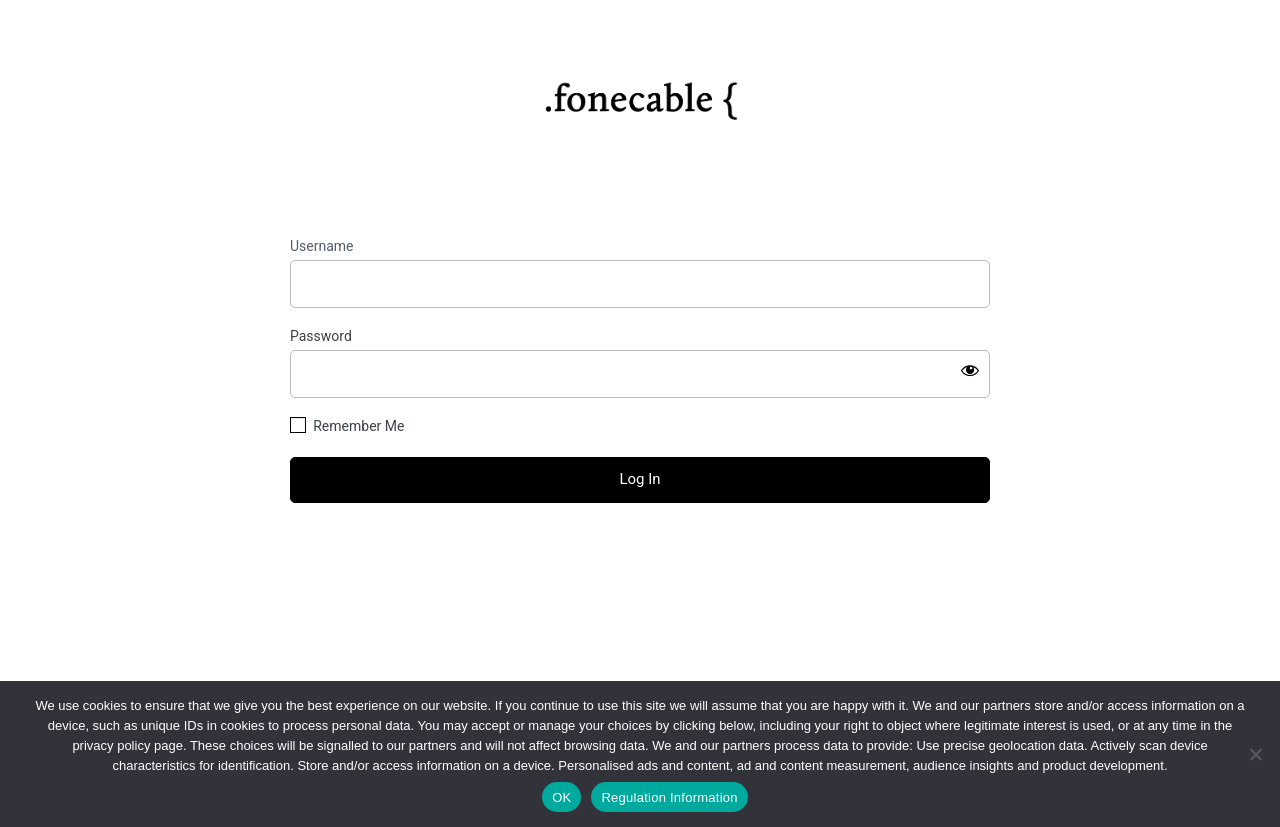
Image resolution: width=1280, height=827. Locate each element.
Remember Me (358, 426)
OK (561, 797)
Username (322, 246)
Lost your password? (640, 555)
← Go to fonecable (640, 590)
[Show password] (970, 370)
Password (321, 336)
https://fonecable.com (640, 94)
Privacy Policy (640, 635)
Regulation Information (669, 797)
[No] (1255, 754)
